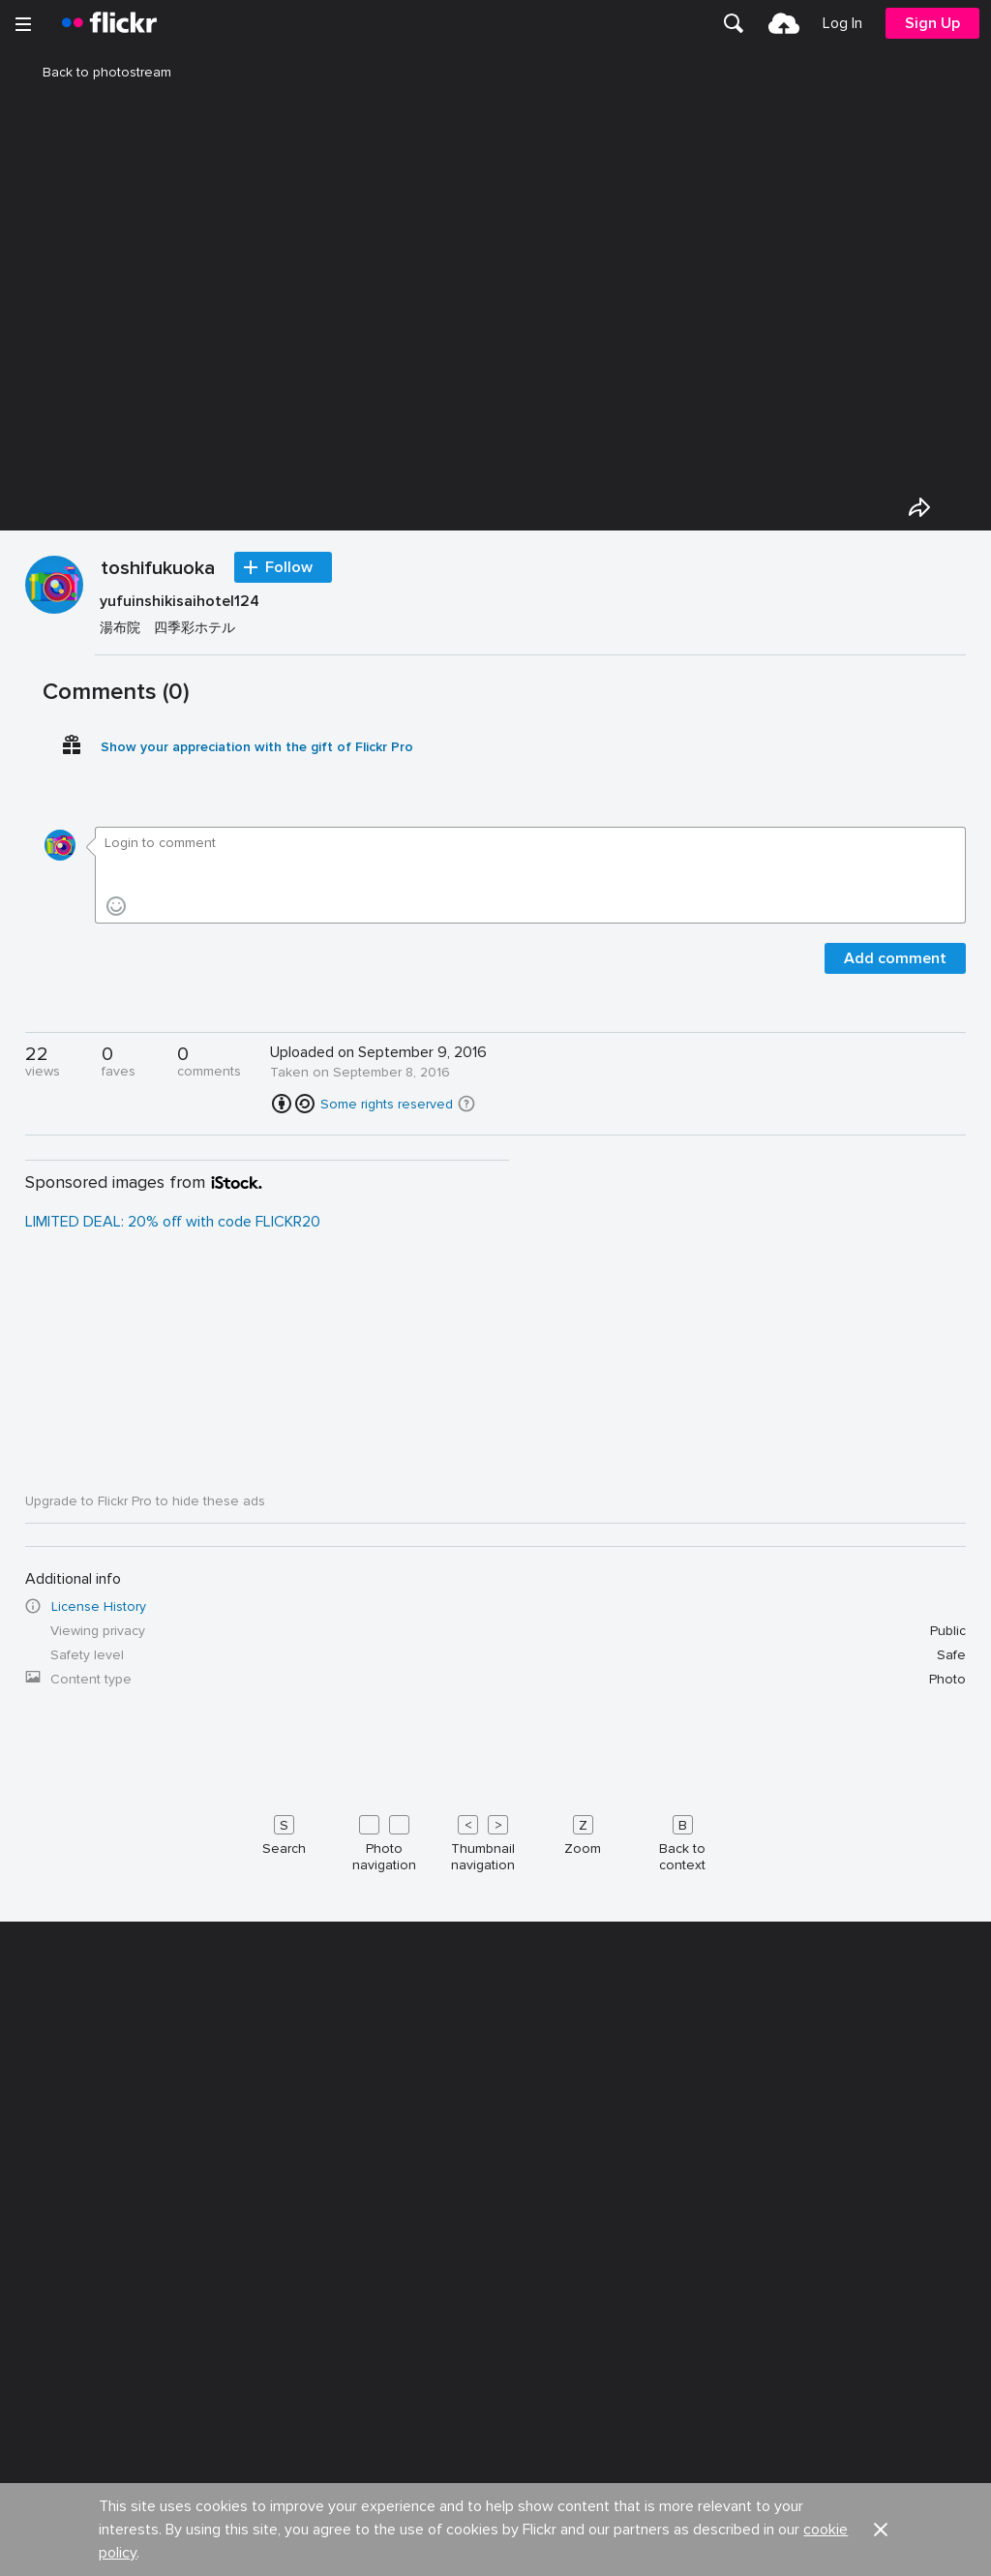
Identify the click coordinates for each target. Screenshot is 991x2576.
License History (98, 2114)
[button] (466, 1611)
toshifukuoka (158, 1076)
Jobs (512, 2556)
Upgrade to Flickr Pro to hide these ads (145, 2008)
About (39, 2556)
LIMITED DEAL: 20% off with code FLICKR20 (172, 1729)
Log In (842, 23)
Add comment (895, 1465)
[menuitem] (733, 23)
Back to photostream (95, 72)
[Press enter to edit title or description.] (531, 1121)
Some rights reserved (386, 1611)
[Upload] (783, 23)
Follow (289, 1074)
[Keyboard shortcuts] (496, 2346)
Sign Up (932, 23)
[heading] (109, 23)
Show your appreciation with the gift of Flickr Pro (257, 1254)
